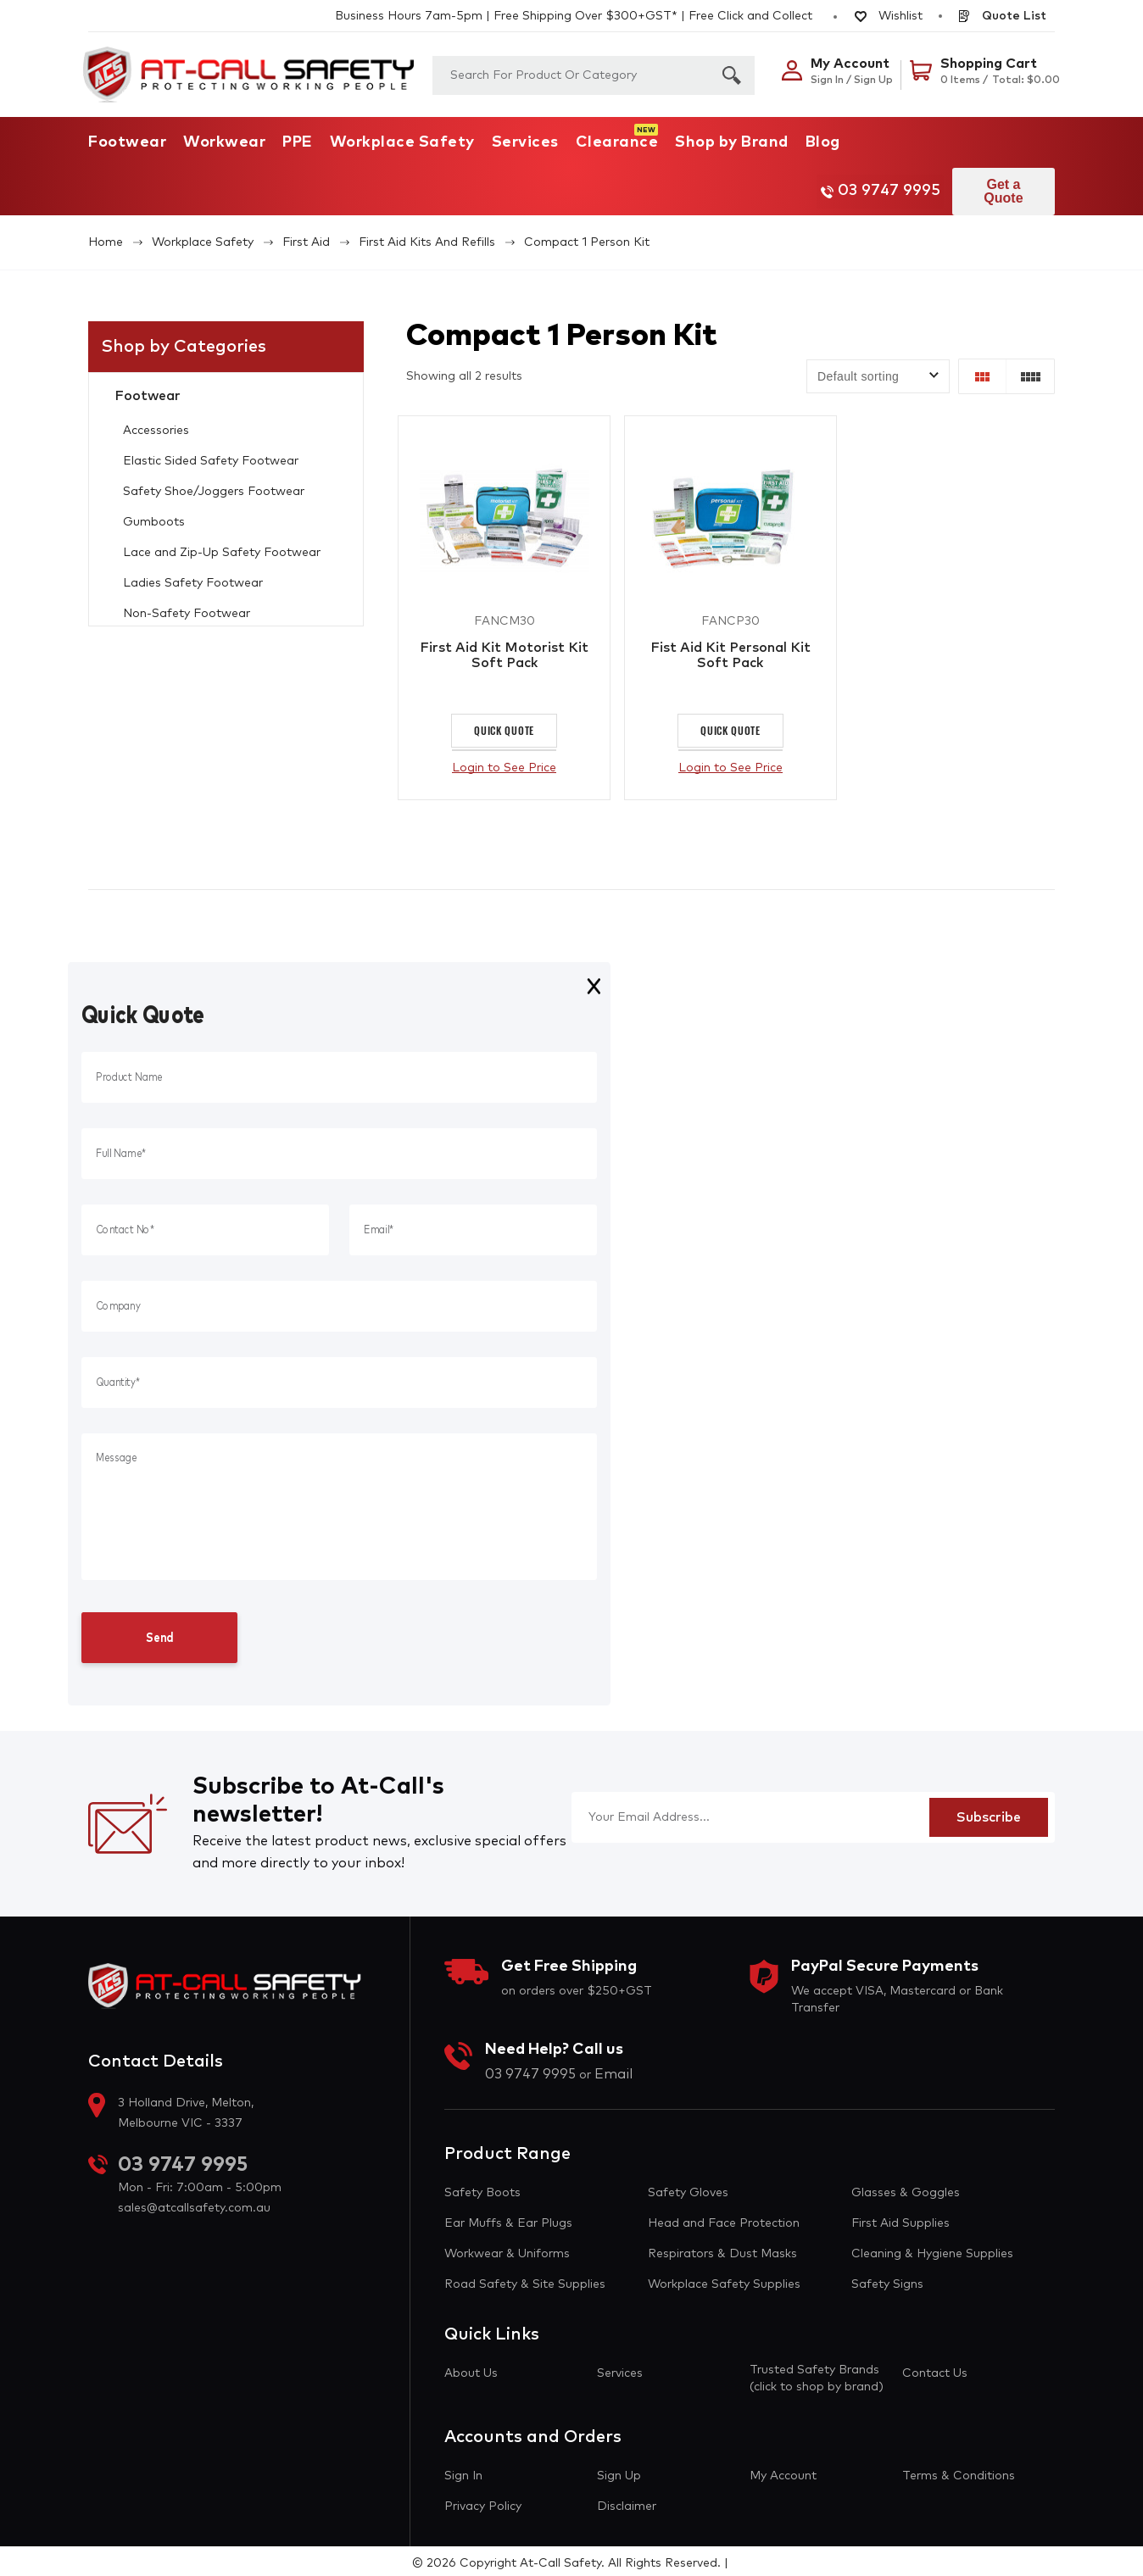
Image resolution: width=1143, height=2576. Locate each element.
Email (613, 2069)
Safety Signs (887, 2279)
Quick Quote (504, 725)
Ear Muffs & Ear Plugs (508, 2218)
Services (525, 142)
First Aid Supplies (900, 2218)
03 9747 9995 (863, 184)
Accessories (156, 417)
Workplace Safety (402, 142)
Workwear (224, 142)
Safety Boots (482, 2188)
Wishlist (889, 16)
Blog (823, 142)
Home (105, 229)
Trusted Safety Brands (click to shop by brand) (817, 2373)
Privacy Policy (482, 2501)
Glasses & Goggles (905, 2188)
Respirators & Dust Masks (722, 2249)
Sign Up (619, 2471)
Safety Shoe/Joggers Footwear (213, 478)
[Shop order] (878, 363)
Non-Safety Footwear (186, 600)
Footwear (127, 142)
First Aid (306, 229)
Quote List (1001, 16)
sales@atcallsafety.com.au (194, 2204)
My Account (783, 2471)
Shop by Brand (732, 142)
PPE (297, 142)
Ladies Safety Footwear (193, 570)
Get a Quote (999, 184)
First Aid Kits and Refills (427, 229)
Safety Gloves (688, 2188)
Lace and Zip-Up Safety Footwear (222, 539)
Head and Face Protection (724, 2218)
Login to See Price (504, 763)
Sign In (463, 2471)
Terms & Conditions (958, 2471)
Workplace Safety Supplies (724, 2279)
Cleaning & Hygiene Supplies (932, 2249)
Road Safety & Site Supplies (524, 2279)
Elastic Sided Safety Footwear (210, 447)
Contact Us (934, 2368)
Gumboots (154, 509)
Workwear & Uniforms (507, 2249)
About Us (471, 2368)
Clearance (617, 142)
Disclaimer (626, 2501)
